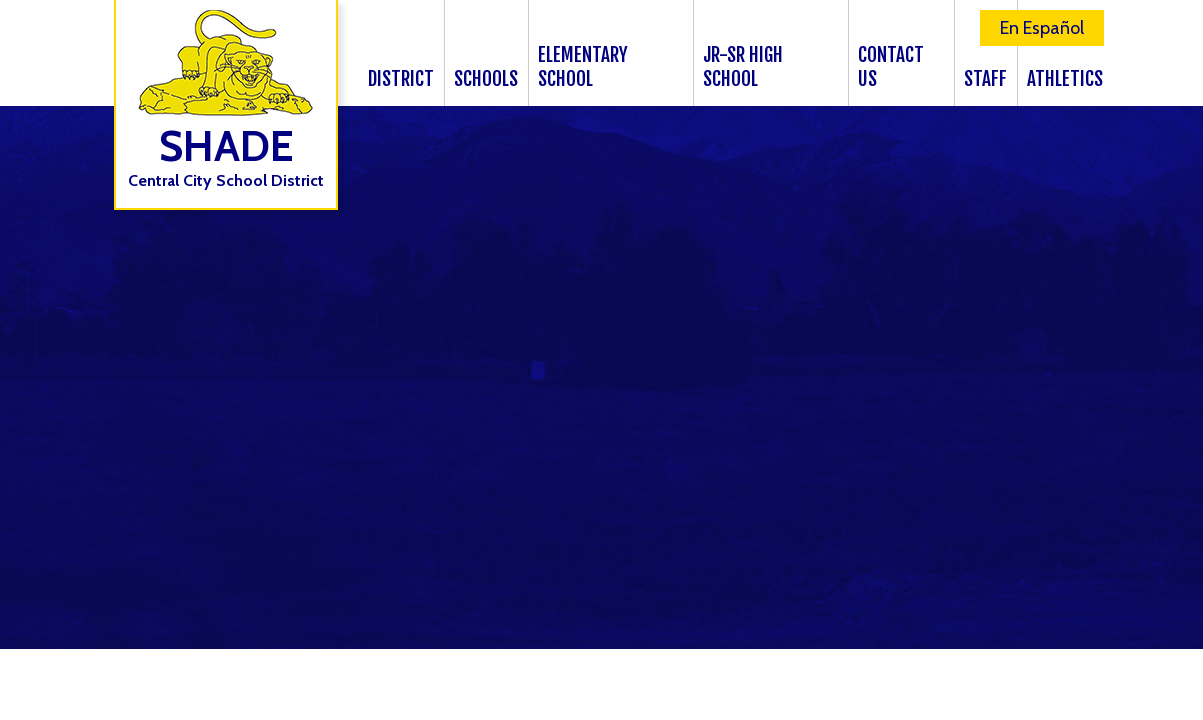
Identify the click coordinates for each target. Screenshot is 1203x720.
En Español (1042, 28)
